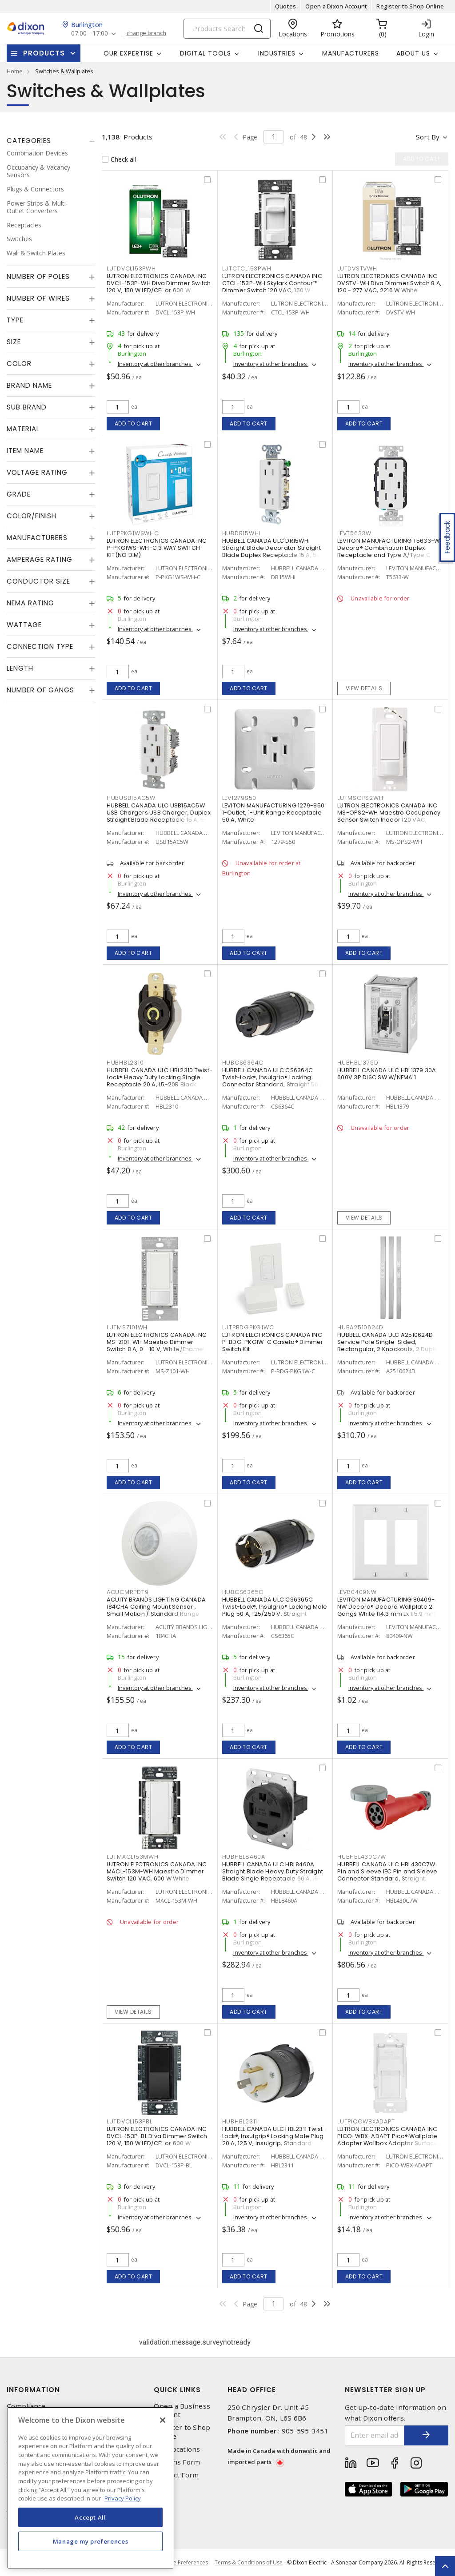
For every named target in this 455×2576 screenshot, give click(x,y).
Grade (19, 494)
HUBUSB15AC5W (131, 798)
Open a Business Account (182, 2410)
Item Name (25, 450)
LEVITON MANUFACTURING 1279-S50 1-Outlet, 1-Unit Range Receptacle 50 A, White (273, 812)
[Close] (162, 2420)
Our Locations (177, 2449)
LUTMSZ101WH (127, 1327)
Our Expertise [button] (128, 53)
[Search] (227, 29)
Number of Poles (38, 276)
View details (364, 688)
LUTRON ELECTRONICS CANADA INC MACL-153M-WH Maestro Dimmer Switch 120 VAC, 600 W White (157, 1871)
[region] (90, 2488)
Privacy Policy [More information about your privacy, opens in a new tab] (122, 2498)
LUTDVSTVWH (357, 268)
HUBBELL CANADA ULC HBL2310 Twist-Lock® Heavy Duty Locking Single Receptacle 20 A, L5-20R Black (159, 1077)
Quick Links (177, 2389)
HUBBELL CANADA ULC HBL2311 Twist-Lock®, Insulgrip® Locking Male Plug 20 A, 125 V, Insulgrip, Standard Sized (274, 2139)
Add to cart (133, 423)
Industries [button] (276, 53)
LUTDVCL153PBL (129, 2121)
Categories (29, 140)
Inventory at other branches (155, 364)
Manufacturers (350, 53)
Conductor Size (38, 581)
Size (14, 341)
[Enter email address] (375, 2435)
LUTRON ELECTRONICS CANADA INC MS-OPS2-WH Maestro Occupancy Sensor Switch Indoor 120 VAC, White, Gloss (388, 816)
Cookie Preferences (183, 2562)
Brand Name (29, 385)
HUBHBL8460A (243, 1856)
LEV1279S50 (239, 798)
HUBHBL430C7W (361, 1856)
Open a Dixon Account (336, 6)
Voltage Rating (37, 472)
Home (15, 71)
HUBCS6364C (243, 1062)
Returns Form (177, 2462)
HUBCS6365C (243, 1592)
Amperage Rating (39, 559)
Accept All (90, 2517)
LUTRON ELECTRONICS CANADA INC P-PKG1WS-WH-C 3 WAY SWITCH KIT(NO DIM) (157, 548)
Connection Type (40, 646)
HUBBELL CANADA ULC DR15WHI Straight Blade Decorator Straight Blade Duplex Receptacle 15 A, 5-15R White (271, 551)
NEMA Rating (30, 603)
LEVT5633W (354, 533)
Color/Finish (31, 516)
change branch (146, 33)
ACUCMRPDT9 (128, 1592)
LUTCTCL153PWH (246, 268)
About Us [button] (413, 53)
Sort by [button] (427, 136)
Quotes (285, 6)
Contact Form (176, 2475)
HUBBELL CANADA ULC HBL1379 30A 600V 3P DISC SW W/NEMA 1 (386, 1073)
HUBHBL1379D (357, 1062)
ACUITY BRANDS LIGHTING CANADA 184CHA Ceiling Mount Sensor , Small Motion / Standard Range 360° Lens (156, 1610)
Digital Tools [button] (205, 53)
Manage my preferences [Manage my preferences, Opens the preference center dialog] (90, 2541)
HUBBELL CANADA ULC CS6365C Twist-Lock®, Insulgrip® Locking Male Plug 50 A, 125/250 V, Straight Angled (274, 1610)
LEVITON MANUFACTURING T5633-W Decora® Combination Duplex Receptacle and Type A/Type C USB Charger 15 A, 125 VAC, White (388, 551)
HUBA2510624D (360, 1327)
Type (15, 320)
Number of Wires (38, 298)
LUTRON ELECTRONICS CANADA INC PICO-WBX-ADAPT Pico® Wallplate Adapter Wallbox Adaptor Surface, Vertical (388, 2139)
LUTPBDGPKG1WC (248, 1327)
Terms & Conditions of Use (249, 2562)
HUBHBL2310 (125, 1062)
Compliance (26, 2406)
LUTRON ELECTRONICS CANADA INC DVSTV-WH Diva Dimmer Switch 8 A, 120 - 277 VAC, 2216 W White (389, 283)
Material (23, 428)
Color (19, 363)
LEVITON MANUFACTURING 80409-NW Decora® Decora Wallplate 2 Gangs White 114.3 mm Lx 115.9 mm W (390, 1607)
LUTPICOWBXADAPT (366, 2121)
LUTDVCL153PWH (131, 268)
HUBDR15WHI (241, 533)
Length (20, 668)
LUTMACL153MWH (133, 1856)
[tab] (51, 140)
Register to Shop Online (410, 6)
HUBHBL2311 (240, 2121)
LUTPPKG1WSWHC (133, 533)
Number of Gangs (40, 690)
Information (33, 2389)
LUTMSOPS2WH (360, 798)
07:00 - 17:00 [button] (89, 33)
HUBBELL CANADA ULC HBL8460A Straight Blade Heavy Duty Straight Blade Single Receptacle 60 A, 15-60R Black (272, 1874)
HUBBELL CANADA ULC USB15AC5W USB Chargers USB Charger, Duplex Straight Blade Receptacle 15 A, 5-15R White (159, 816)
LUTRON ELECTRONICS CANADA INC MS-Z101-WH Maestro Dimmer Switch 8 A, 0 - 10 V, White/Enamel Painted (157, 1345)
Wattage (24, 624)
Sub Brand (27, 407)
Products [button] (44, 53)
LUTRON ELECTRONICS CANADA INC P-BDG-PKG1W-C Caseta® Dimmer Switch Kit (272, 1342)
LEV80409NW (357, 1592)
